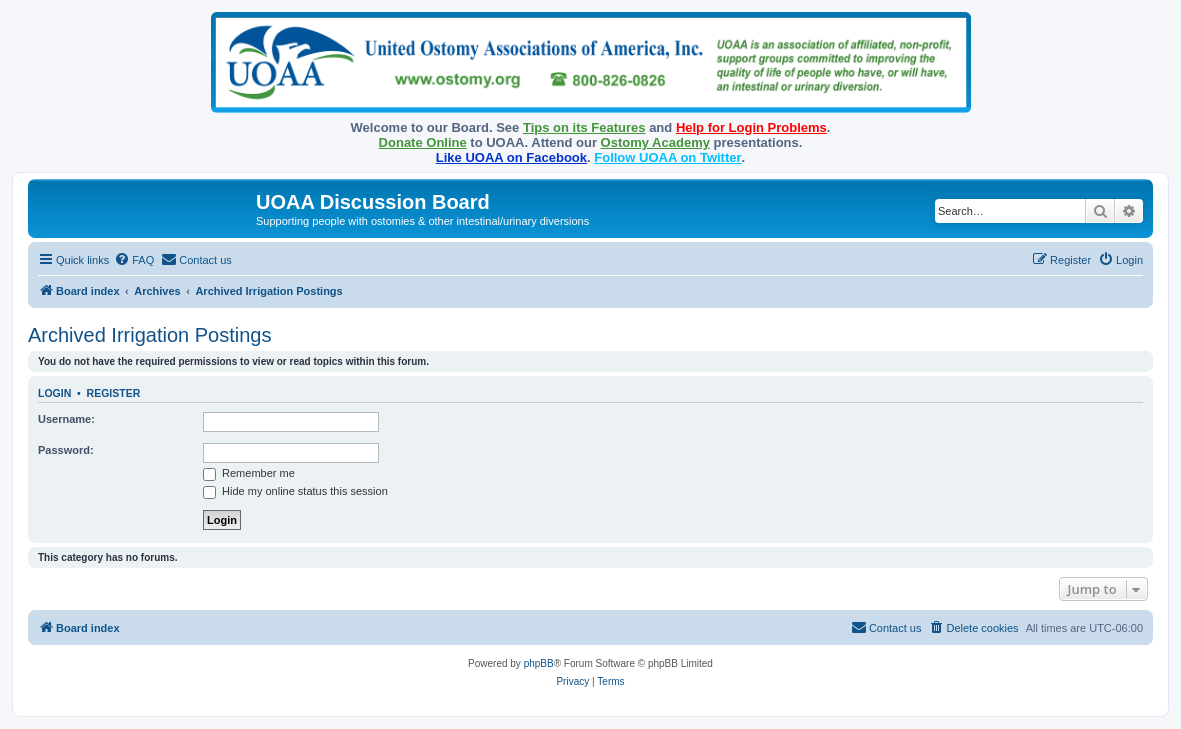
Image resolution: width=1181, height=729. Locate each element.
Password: (66, 450)
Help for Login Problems (751, 127)
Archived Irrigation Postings (149, 335)
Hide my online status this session (295, 491)
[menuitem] (134, 260)
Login (54, 393)
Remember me (249, 473)
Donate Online (423, 142)
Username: (66, 419)
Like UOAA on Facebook (511, 157)
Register (114, 393)
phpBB (539, 663)
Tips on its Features (584, 127)
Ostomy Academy (655, 142)
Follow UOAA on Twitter (667, 157)
